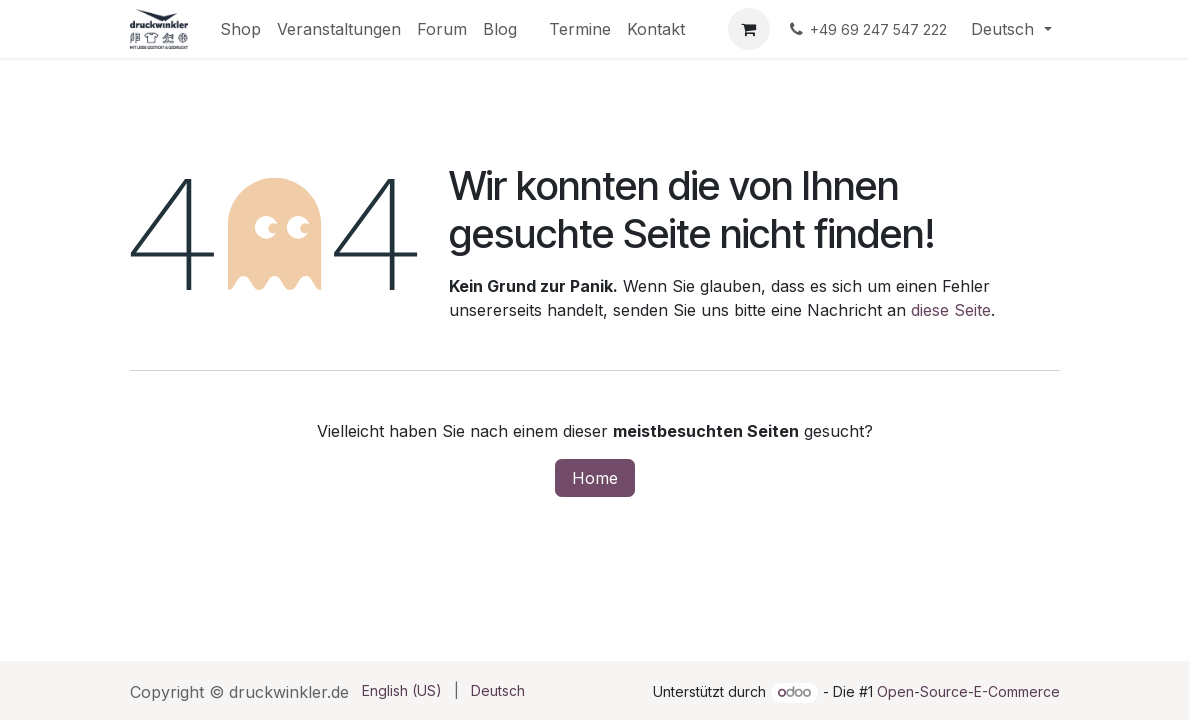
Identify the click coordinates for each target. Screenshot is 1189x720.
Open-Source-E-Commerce (968, 691)
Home (595, 478)
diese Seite (951, 310)
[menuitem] (240, 29)
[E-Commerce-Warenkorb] (749, 29)
